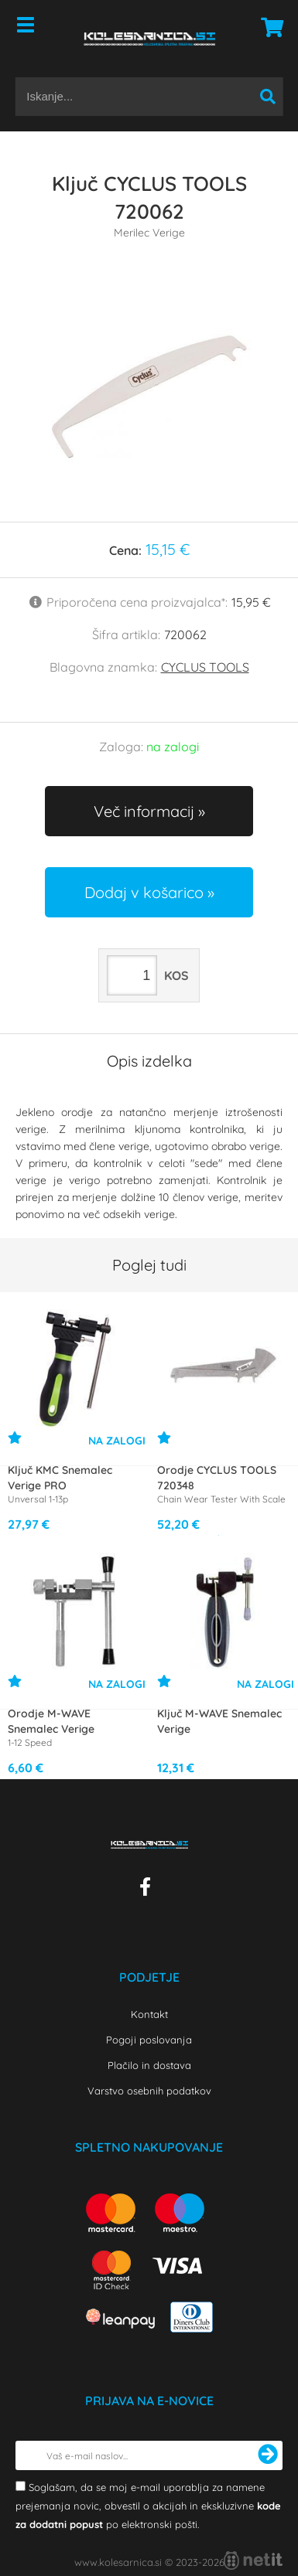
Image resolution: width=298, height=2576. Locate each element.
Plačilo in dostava (149, 2065)
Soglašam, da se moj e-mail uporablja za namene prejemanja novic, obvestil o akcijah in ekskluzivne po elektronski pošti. (148, 2505)
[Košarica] (267, 27)
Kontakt (149, 2014)
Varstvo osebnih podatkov (149, 2090)
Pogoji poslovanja (149, 2039)
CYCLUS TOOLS (205, 667)
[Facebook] (149, 1890)
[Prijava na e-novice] (268, 2455)
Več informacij (144, 811)
